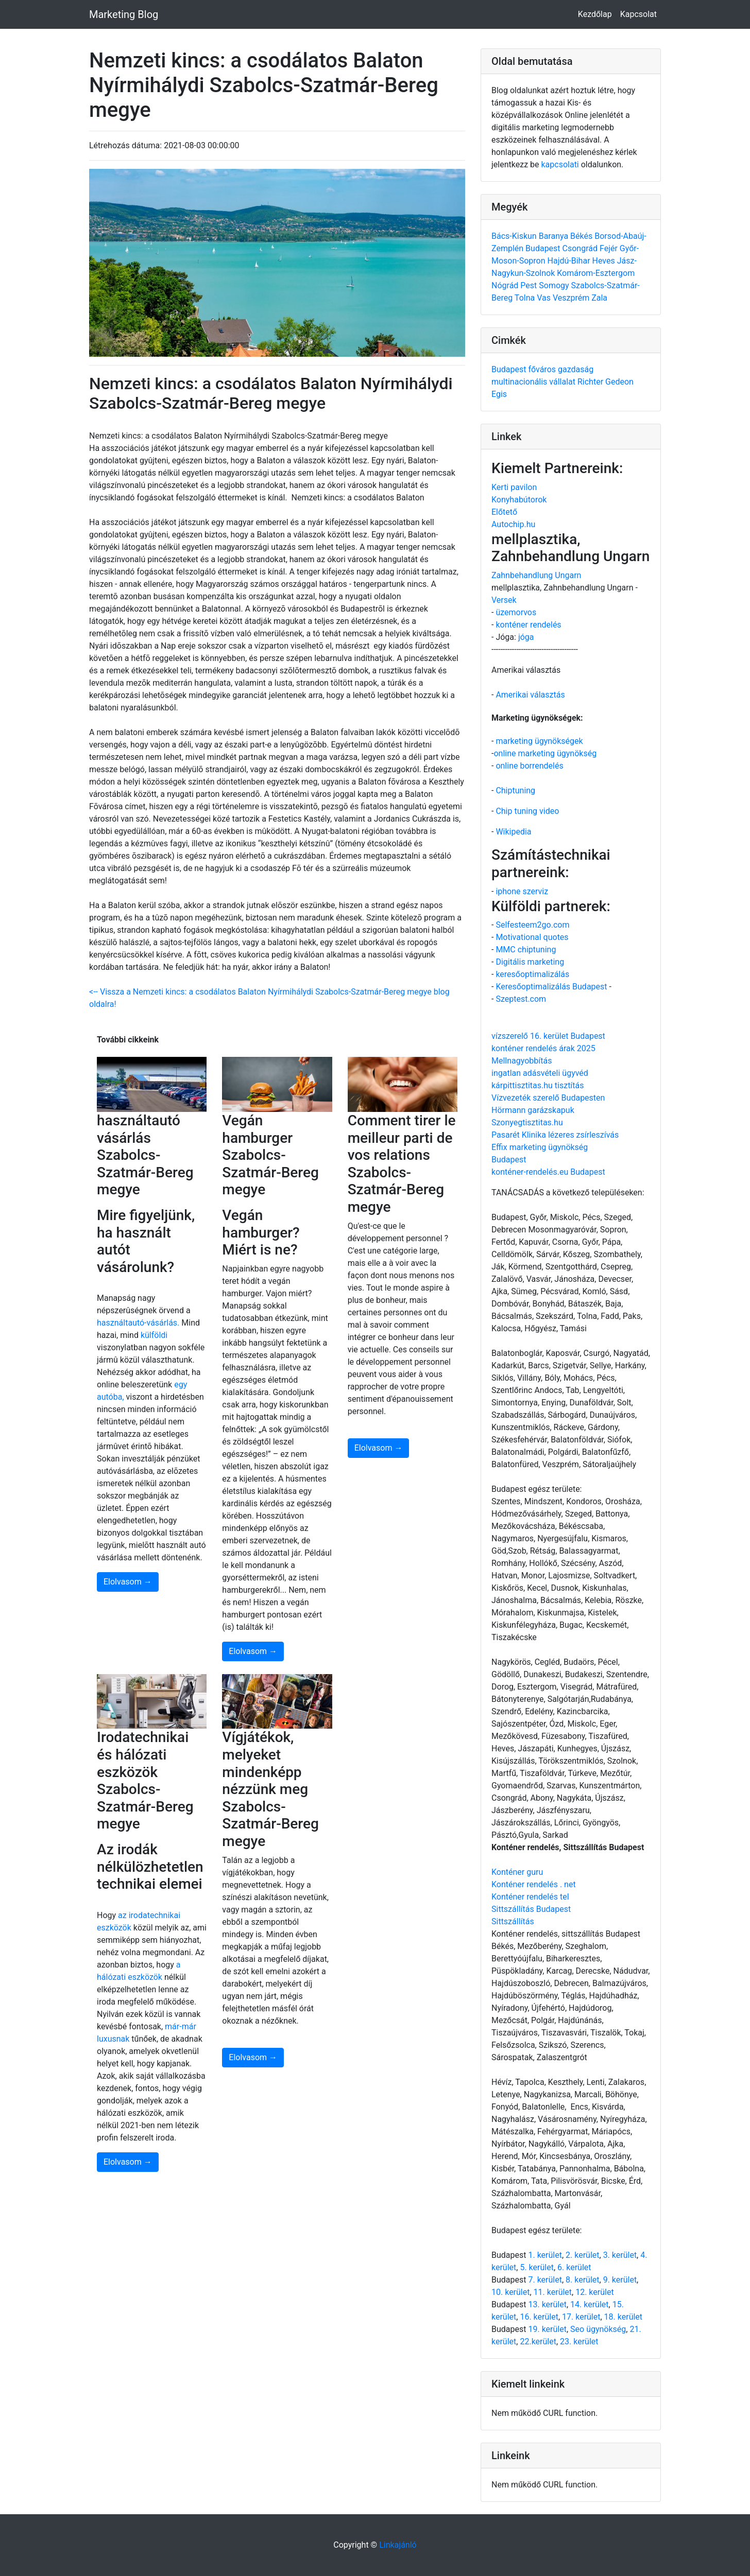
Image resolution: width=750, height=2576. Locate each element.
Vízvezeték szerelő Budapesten (548, 1098)
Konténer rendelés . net (533, 1884)
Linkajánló (398, 2545)
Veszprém (572, 298)
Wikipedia (513, 832)
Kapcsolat (638, 14)
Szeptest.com (521, 999)
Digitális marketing (530, 962)
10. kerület (510, 2292)
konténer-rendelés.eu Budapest (548, 1172)
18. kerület (623, 2317)
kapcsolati (559, 164)
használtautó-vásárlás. (138, 1323)
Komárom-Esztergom (596, 273)
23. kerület (579, 2341)
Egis (499, 394)
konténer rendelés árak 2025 (543, 1048)
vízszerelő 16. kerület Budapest (548, 1036)
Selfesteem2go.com (532, 925)
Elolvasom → (128, 1582)
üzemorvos (516, 612)
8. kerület (582, 2280)
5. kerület (536, 2267)
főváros (543, 369)
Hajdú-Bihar (570, 261)
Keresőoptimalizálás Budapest (551, 986)
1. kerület (544, 2255)
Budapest (543, 248)
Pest (529, 285)
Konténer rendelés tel (530, 1897)
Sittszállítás (512, 1921)
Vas (545, 298)
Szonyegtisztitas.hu (527, 1122)
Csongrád (581, 248)
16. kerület (539, 2317)
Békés (582, 236)
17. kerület (581, 2317)
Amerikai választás (530, 695)
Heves (604, 261)
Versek (504, 600)
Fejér (610, 248)
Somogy (555, 285)
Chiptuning (515, 790)
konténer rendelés (528, 625)
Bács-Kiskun (515, 236)
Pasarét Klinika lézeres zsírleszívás (555, 1135)
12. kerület (594, 2292)
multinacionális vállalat (534, 382)
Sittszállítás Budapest (531, 1909)
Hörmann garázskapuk (532, 1110)
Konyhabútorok (519, 499)
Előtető (504, 512)
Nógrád (505, 285)
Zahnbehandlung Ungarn (536, 575)
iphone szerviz (522, 891)
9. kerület (620, 2280)
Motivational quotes (532, 937)
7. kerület (544, 2280)
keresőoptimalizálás (532, 974)
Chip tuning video (527, 811)
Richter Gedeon (605, 382)
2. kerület (582, 2255)
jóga (526, 637)
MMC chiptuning (526, 949)
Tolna (526, 298)
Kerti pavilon (514, 487)
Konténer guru (517, 1872)
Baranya (554, 236)
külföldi (154, 1335)
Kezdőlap (595, 14)
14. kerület (589, 2304)
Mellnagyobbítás (521, 1061)
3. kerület (620, 2255)
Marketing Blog (123, 14)
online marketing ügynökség (544, 753)
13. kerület (547, 2304)
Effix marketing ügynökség (539, 1147)
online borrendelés (529, 766)
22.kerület (538, 2341)
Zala (599, 298)
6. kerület (574, 2267)
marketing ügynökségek (539, 741)
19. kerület (547, 2329)
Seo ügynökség (598, 2329)
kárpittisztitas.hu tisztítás (537, 1085)
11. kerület (553, 2292)
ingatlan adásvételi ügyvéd (539, 1073)
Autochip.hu (513, 524)
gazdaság (575, 369)
